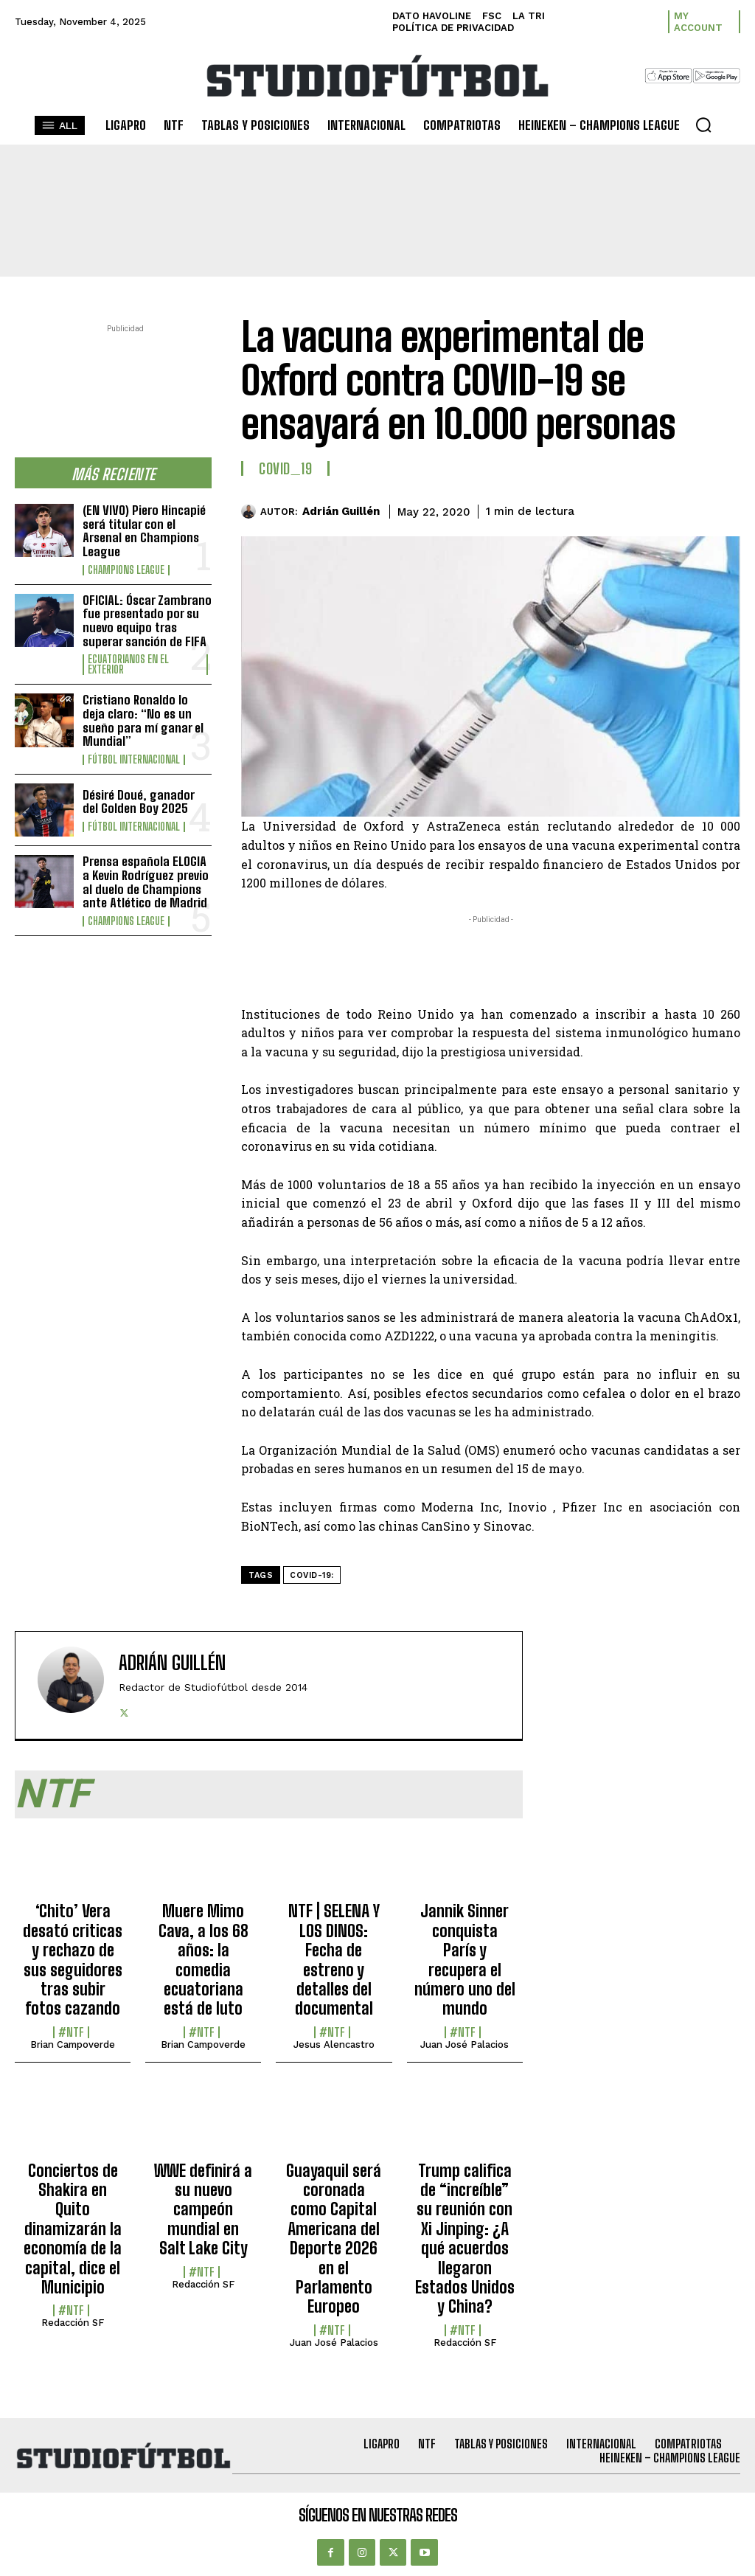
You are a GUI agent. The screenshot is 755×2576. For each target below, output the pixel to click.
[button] (703, 124)
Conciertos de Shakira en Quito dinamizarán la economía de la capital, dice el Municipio (73, 2229)
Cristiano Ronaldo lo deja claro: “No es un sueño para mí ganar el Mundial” (143, 720)
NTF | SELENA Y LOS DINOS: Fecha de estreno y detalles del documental (334, 1959)
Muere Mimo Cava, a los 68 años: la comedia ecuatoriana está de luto (203, 1959)
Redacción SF (72, 2322)
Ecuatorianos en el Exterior (128, 664)
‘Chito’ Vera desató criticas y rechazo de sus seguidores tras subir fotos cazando (72, 1959)
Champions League (126, 570)
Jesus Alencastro (334, 2044)
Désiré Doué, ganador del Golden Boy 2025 (139, 802)
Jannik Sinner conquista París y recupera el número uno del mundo (464, 1959)
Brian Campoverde (72, 2044)
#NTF (71, 2032)
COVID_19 (285, 468)
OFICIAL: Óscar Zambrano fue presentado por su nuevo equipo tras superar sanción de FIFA (147, 620)
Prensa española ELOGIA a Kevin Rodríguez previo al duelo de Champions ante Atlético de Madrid (146, 882)
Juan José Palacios (464, 2044)
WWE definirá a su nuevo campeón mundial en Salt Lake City (203, 2210)
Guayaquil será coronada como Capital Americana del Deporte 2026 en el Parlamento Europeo (333, 2239)
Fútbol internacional (134, 760)
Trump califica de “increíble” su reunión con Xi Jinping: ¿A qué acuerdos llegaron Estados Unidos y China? (465, 2239)
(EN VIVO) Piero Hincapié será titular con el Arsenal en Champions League (144, 530)
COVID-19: (312, 1575)
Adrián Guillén (341, 511)
